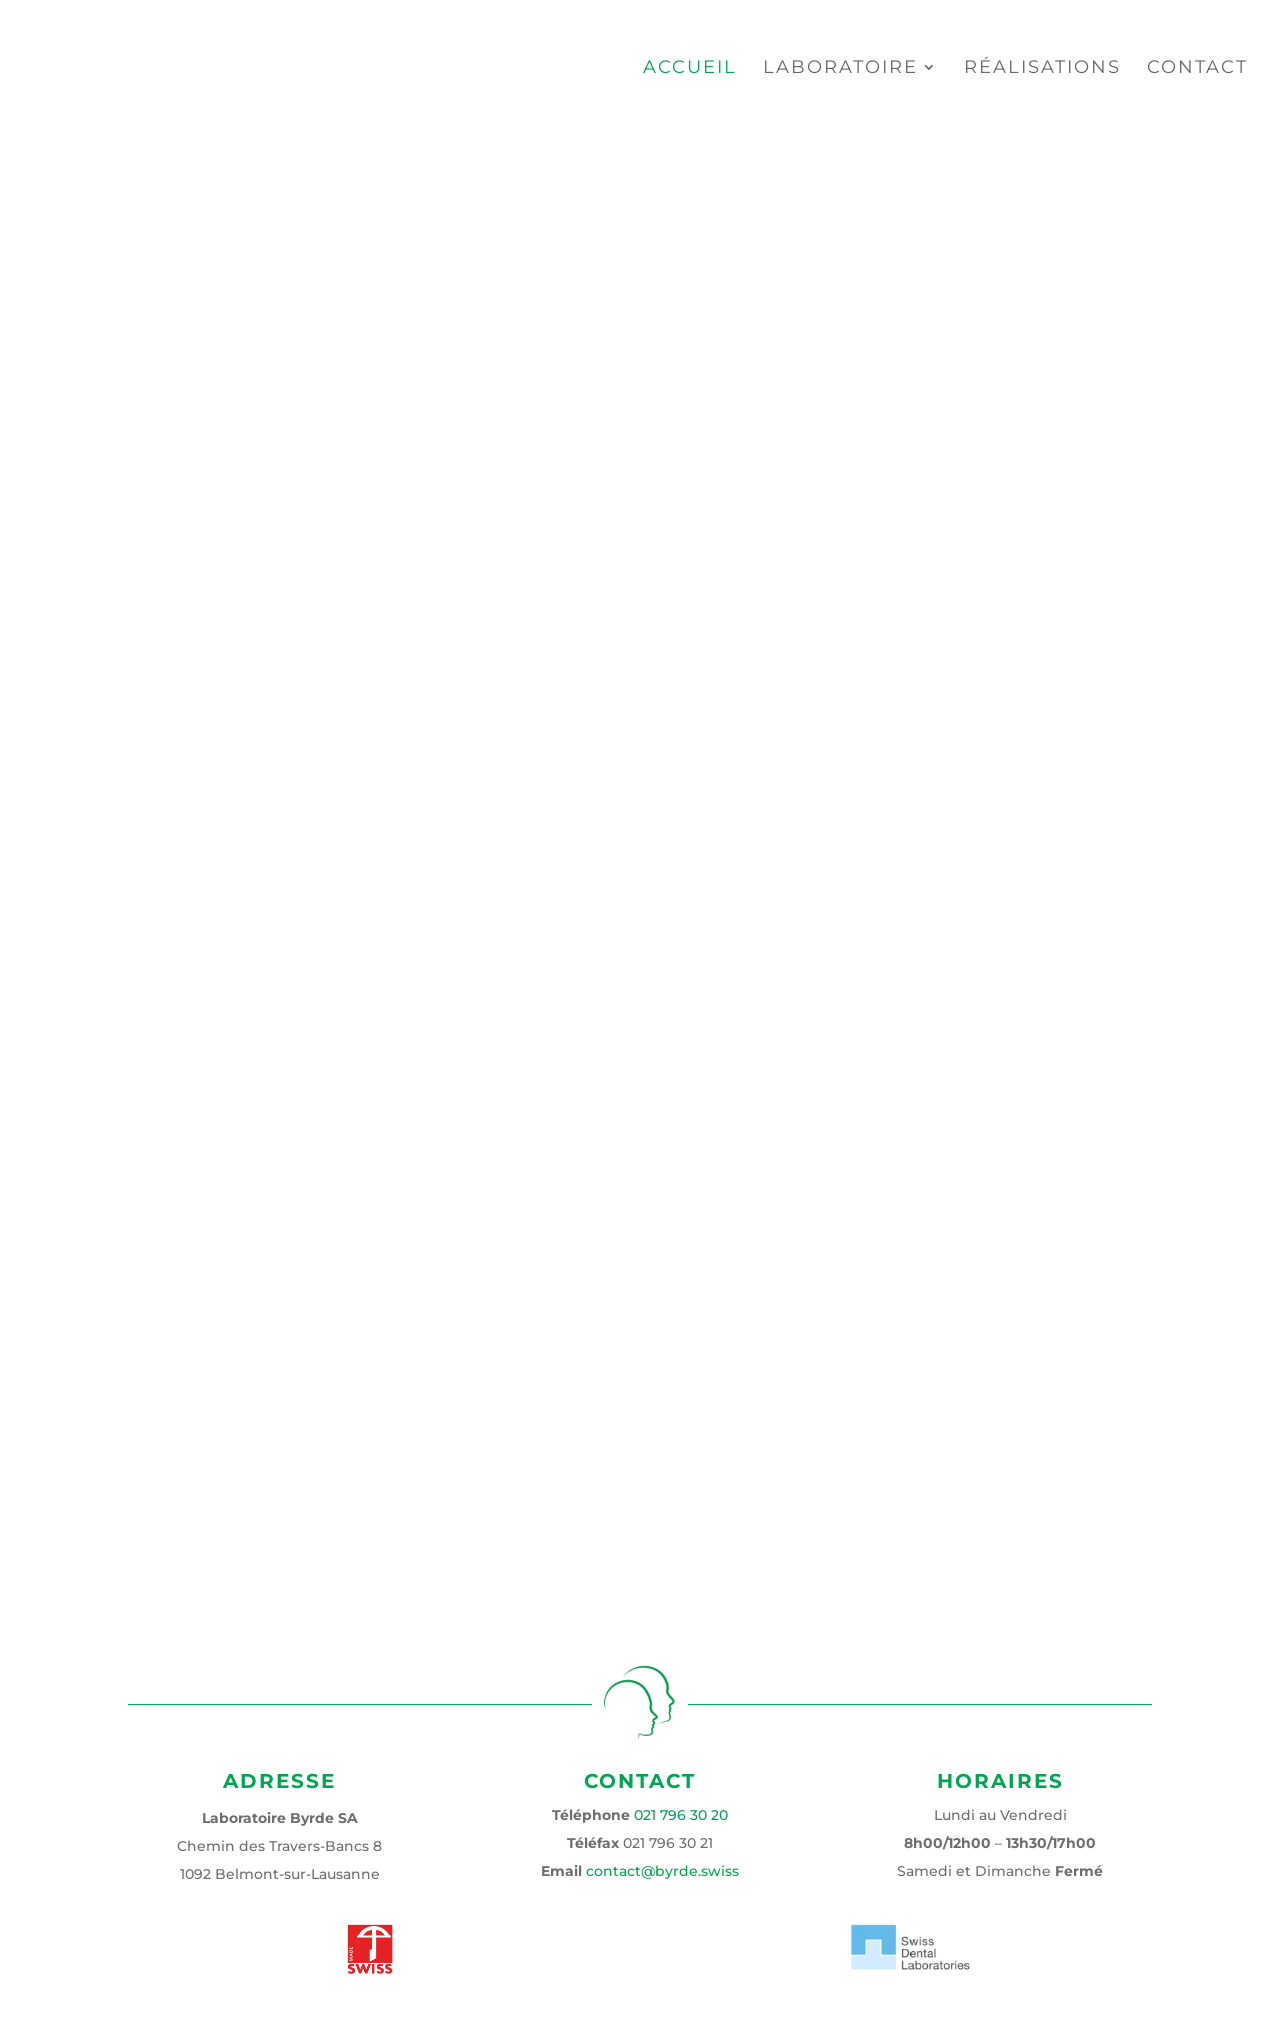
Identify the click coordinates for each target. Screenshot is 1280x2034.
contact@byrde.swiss (662, 1871)
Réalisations (1042, 69)
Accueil (690, 69)
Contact (1197, 69)
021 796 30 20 (681, 1815)
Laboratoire (840, 69)
